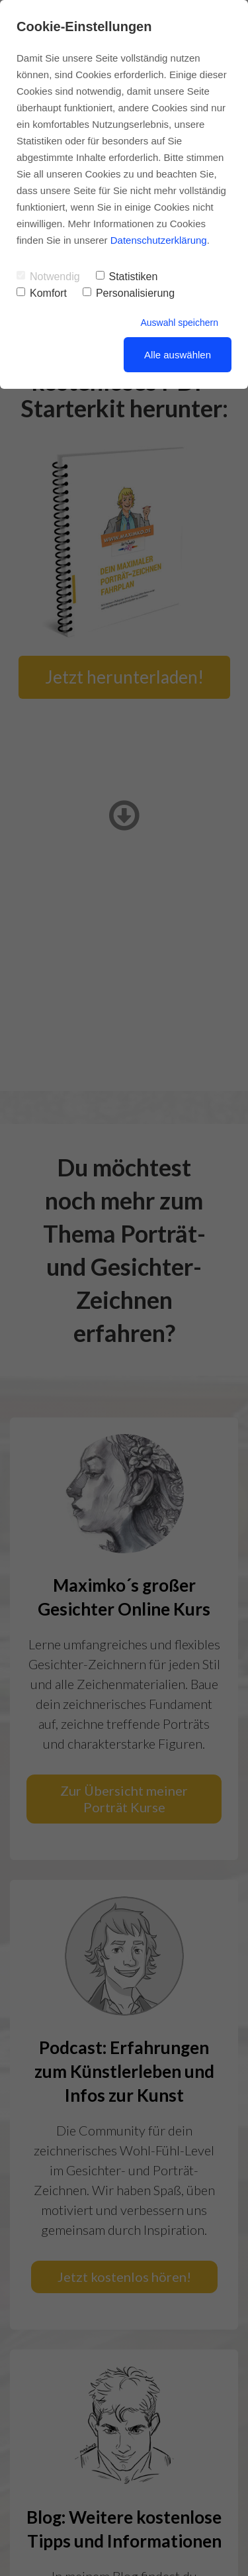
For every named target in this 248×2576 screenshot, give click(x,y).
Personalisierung (129, 293)
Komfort (42, 293)
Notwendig (48, 276)
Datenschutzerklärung (158, 240)
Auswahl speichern (179, 322)
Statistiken (127, 276)
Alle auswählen (177, 354)
